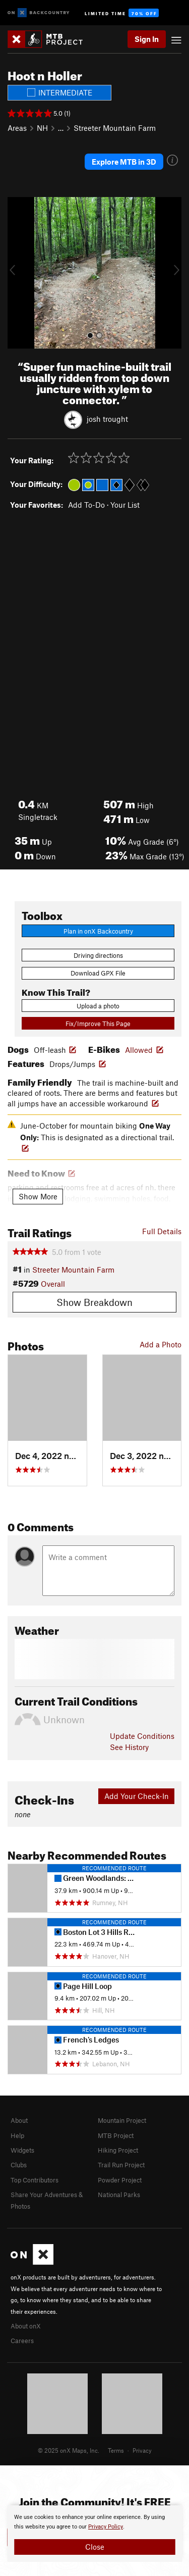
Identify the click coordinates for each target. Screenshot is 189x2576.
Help (17, 2135)
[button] (18, 273)
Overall (53, 1283)
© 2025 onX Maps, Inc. (68, 2450)
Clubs (19, 2165)
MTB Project (116, 2135)
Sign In (147, 38)
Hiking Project (118, 2150)
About (19, 2120)
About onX (26, 2326)
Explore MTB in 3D (124, 161)
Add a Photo (160, 1344)
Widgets (22, 2150)
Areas (17, 127)
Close (94, 2546)
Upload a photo (98, 1006)
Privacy (142, 2450)
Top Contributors (34, 2180)
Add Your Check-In (136, 1796)
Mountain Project (122, 2120)
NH (42, 127)
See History (129, 1747)
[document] (94, 2533)
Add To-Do (86, 504)
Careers (22, 2341)
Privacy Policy (105, 2526)
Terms (116, 2450)
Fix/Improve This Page (98, 1023)
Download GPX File (98, 973)
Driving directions (98, 955)
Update (142, 1735)
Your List (125, 504)
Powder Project (120, 2180)
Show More (38, 1196)
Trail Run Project (121, 2165)
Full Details (161, 1231)
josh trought (107, 418)
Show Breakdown (94, 1302)
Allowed (139, 1049)
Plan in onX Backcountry (98, 931)
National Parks (119, 2195)
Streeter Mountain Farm (115, 127)
